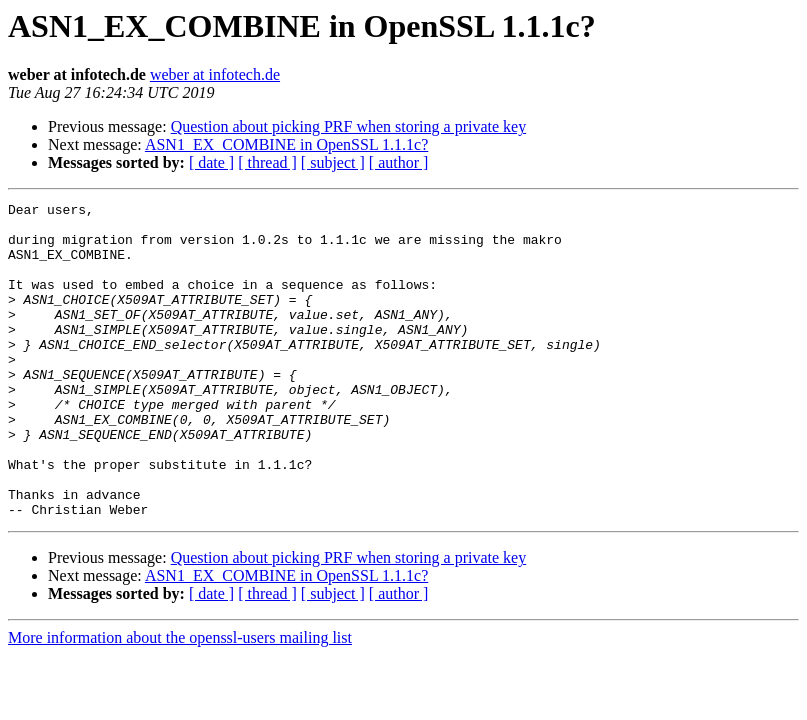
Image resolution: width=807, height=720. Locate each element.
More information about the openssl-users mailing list (180, 700)
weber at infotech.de (215, 74)
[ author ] (399, 162)
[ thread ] (267, 162)
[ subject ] (333, 162)
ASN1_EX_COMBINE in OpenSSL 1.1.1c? (286, 144)
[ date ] (211, 162)
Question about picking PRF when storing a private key (349, 126)
